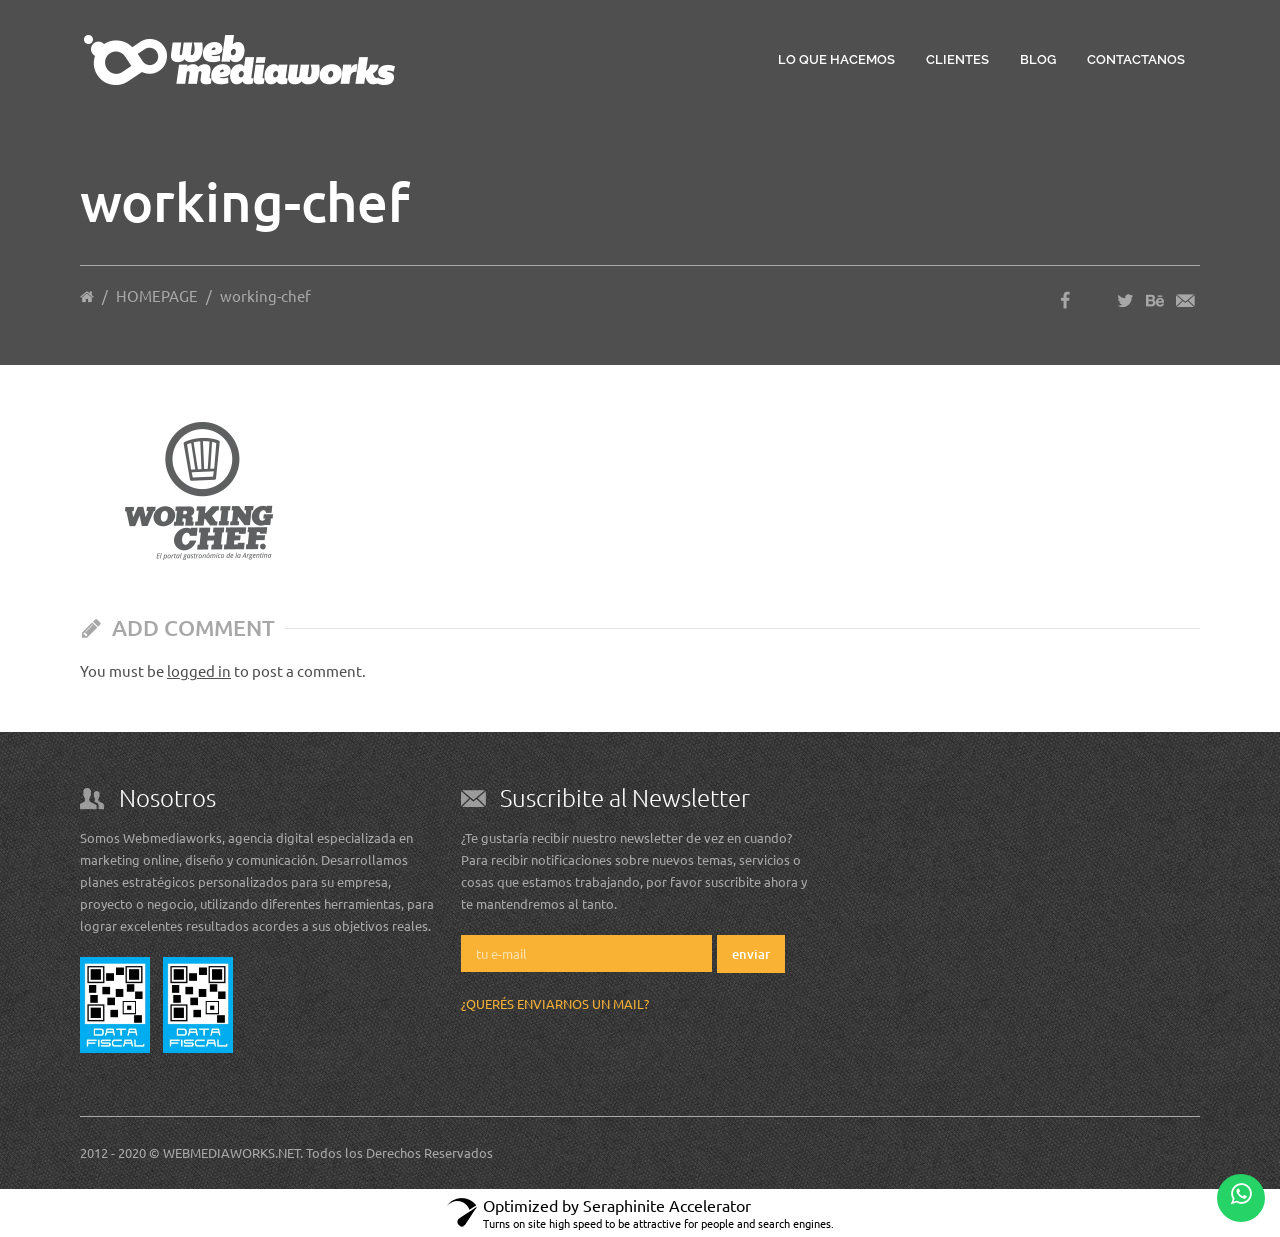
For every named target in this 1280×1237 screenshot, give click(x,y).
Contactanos (1136, 59)
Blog (1038, 59)
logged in (199, 670)
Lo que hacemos (836, 59)
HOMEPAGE (157, 295)
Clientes (957, 59)
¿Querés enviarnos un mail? (555, 1003)
